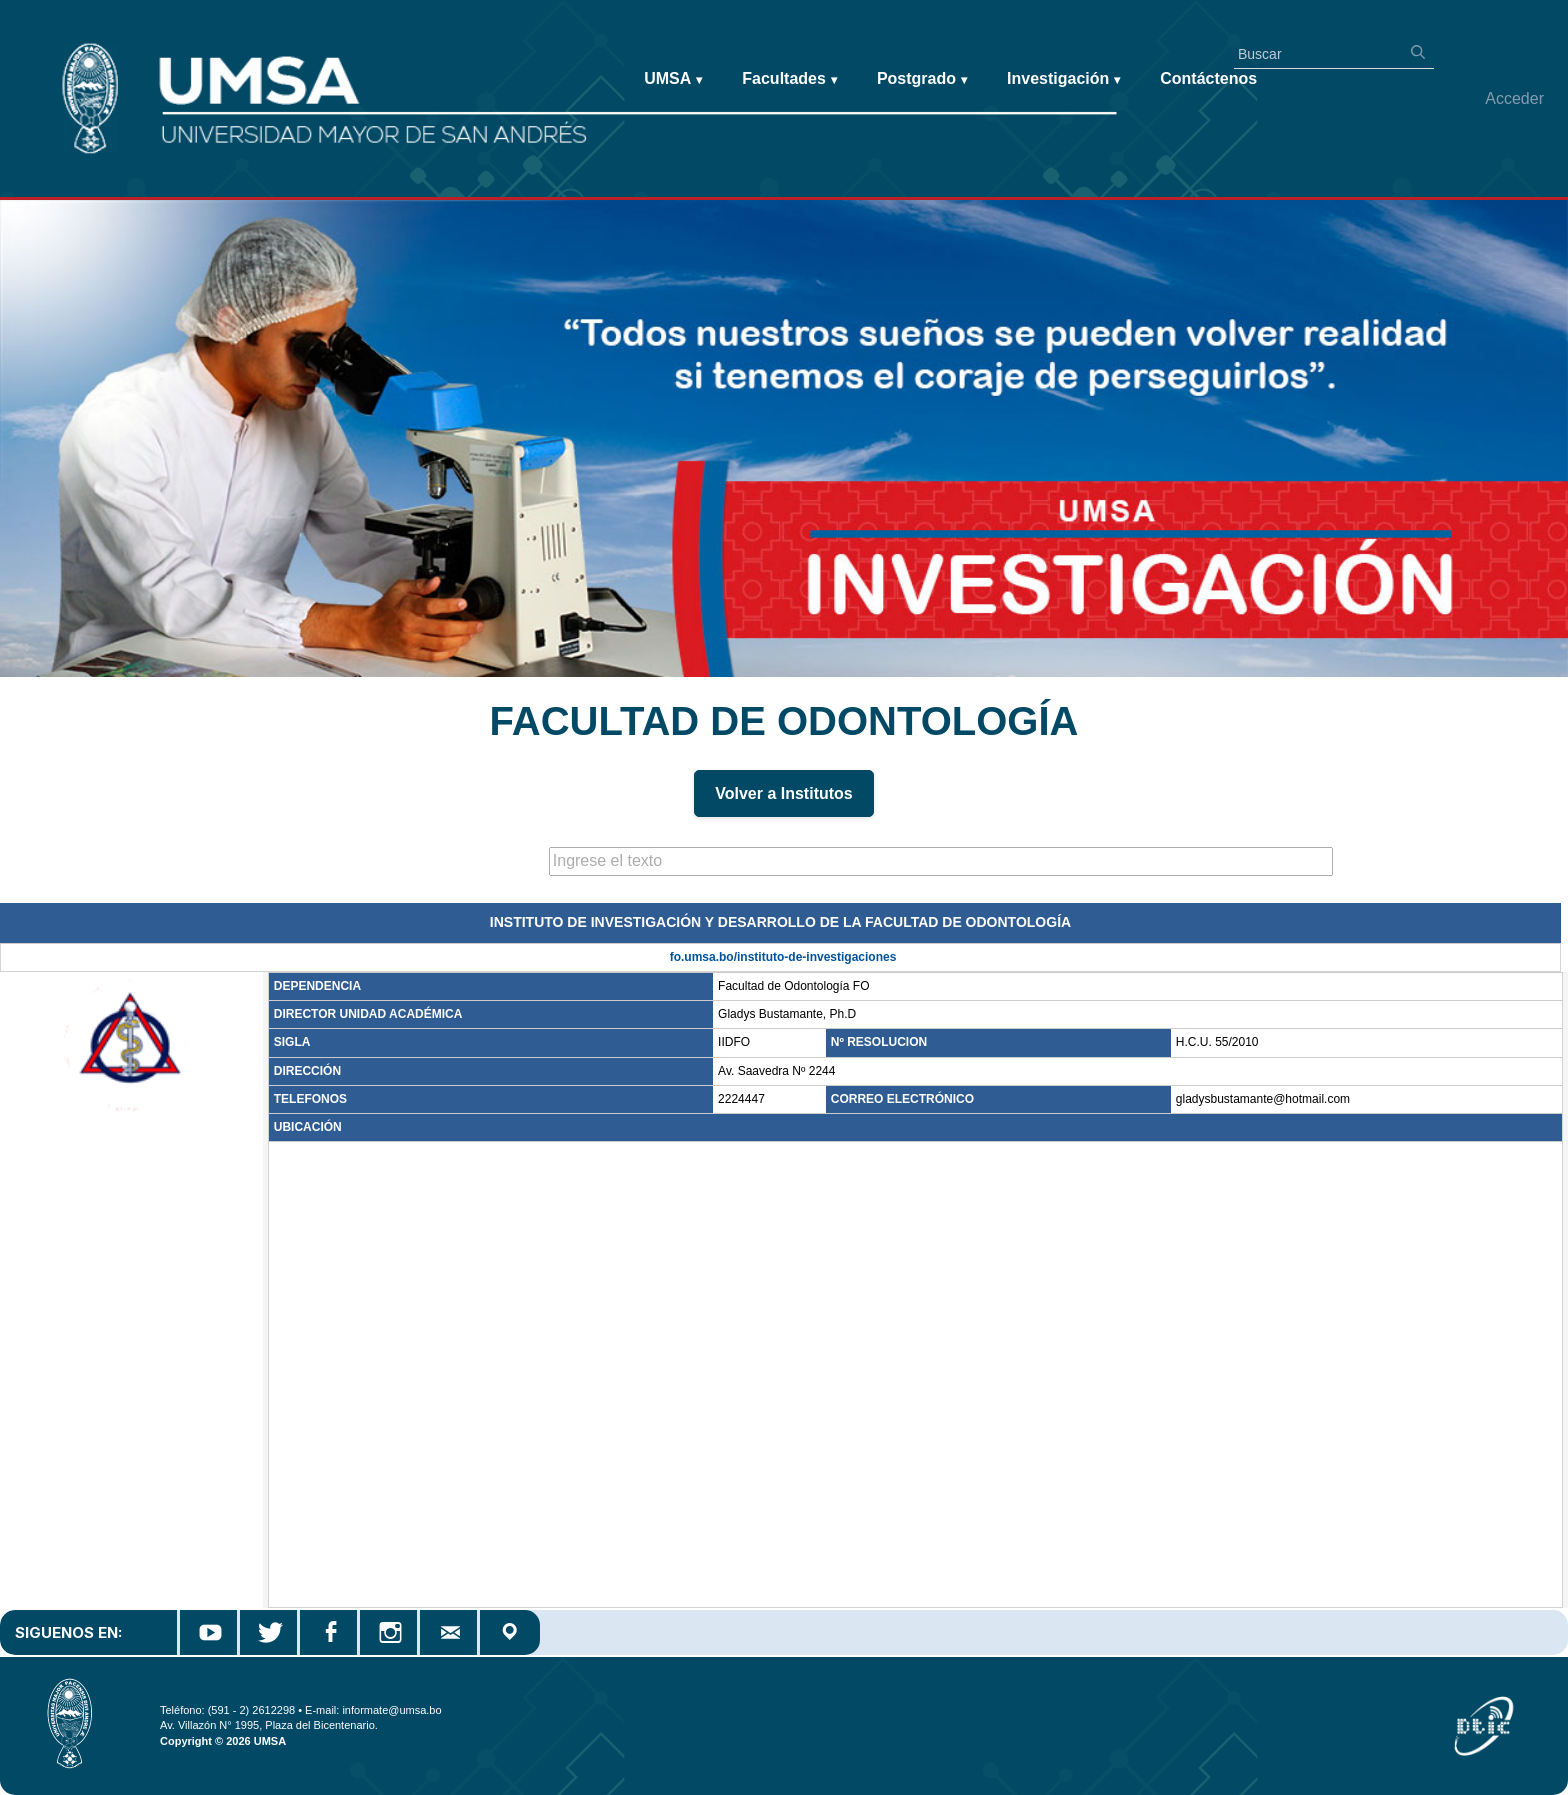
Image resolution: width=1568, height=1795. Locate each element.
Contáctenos (1208, 78)
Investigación (1063, 79)
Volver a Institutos (784, 793)
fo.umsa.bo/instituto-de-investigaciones (783, 957)
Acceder (1514, 98)
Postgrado (922, 79)
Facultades (789, 79)
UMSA (673, 79)
